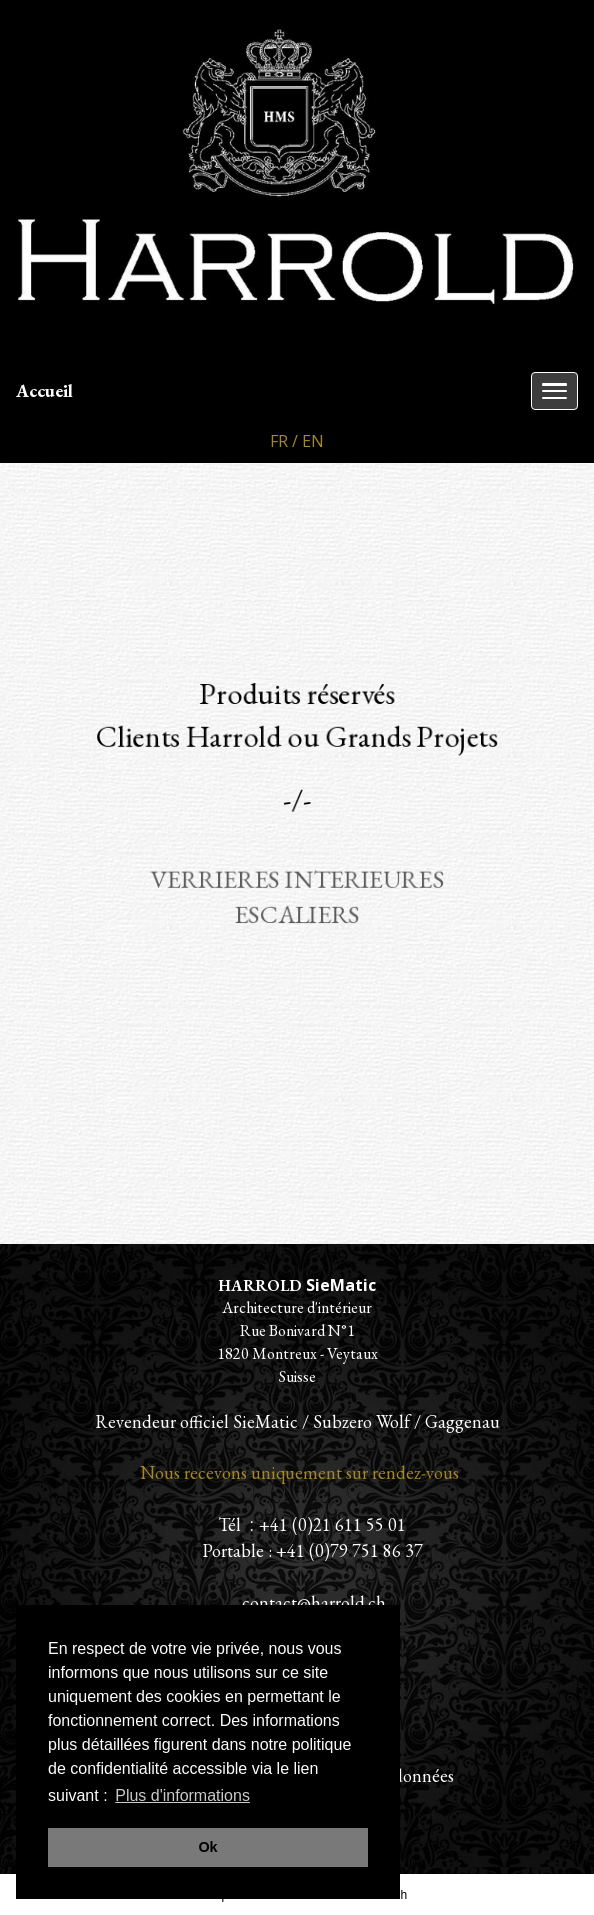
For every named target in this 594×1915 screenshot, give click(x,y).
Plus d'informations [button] (182, 1795)
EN (313, 441)
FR (279, 441)
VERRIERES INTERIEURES (297, 879)
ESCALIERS (297, 915)
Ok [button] (207, 1847)
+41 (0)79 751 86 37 (349, 1550)
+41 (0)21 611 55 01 (332, 1524)
